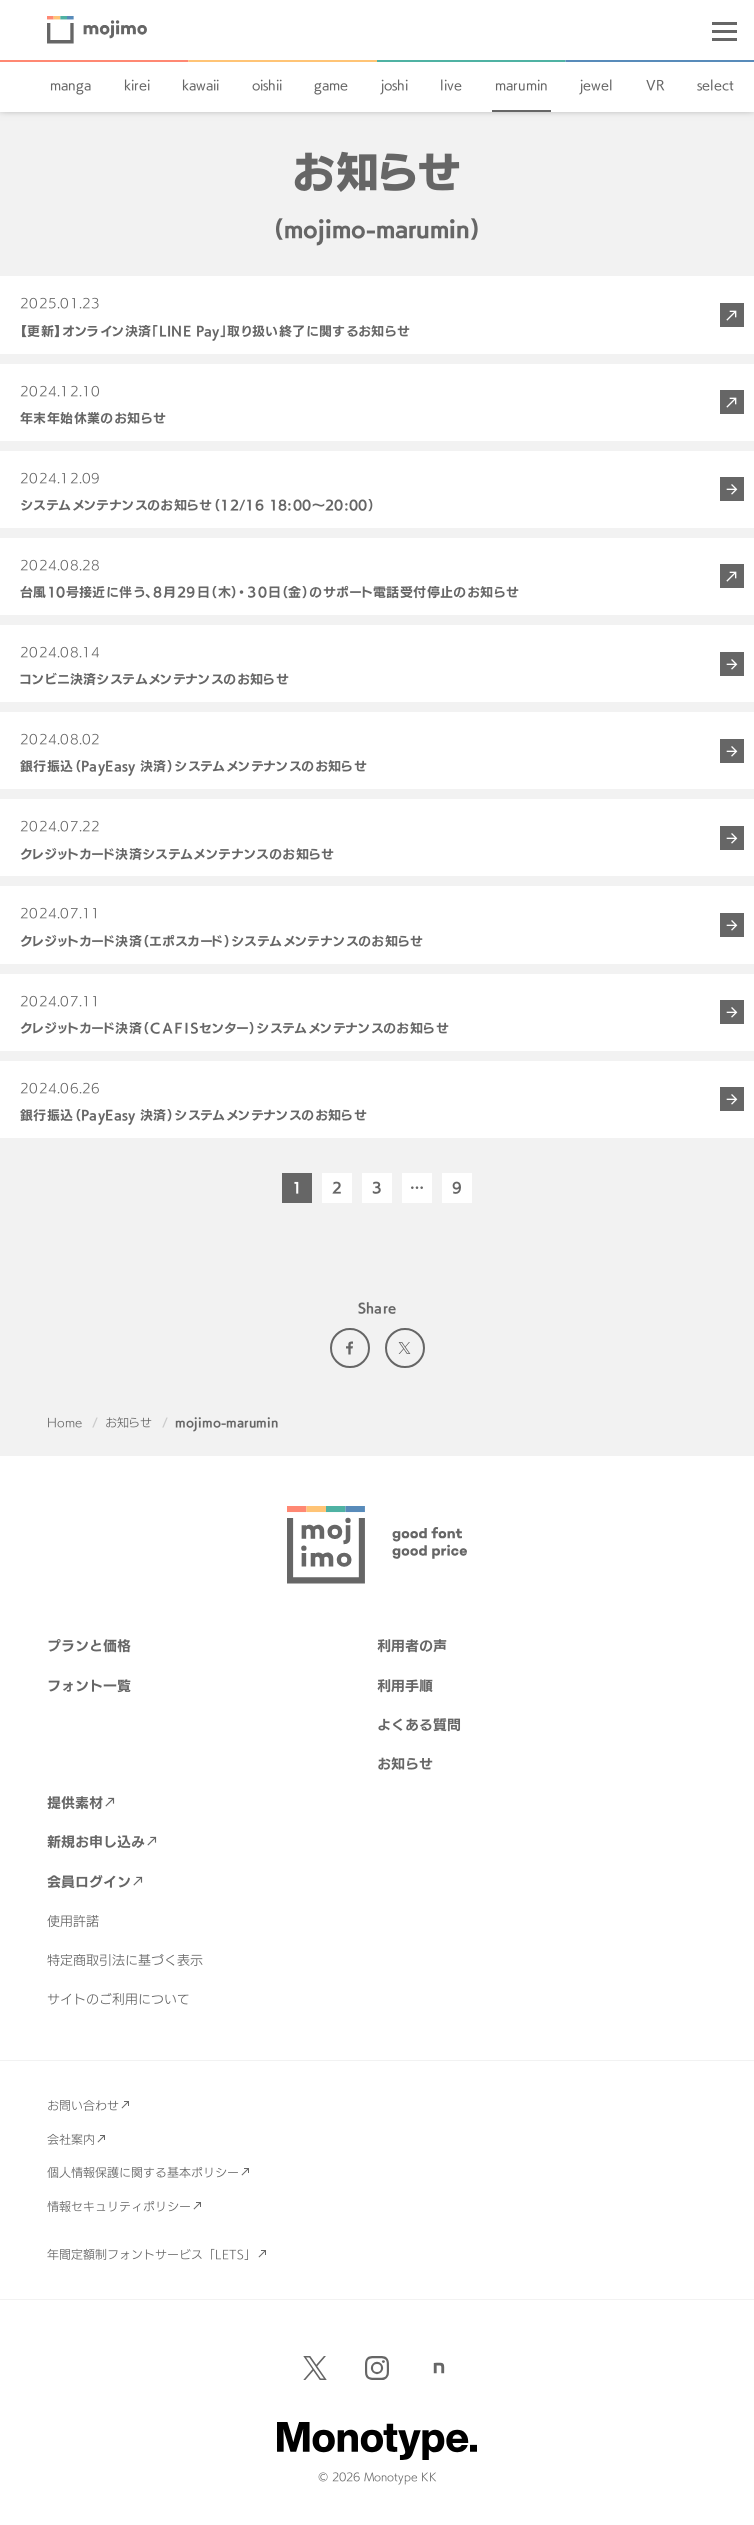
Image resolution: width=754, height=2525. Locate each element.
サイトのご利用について (118, 1999)
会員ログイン (89, 1881)
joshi (394, 85)
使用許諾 (73, 1921)
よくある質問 (419, 1724)
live (451, 85)
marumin (521, 85)
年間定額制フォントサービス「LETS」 (151, 2254)
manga (70, 85)
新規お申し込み (96, 1841)
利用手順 (405, 1685)
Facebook (350, 1348)
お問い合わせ (83, 2105)
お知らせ (128, 1422)
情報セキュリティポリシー (119, 2206)
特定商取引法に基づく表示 (125, 1960)
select (715, 85)
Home (64, 1422)
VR (655, 85)
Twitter (405, 1348)
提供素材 (75, 1802)
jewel (596, 85)
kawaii (200, 85)
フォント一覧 (89, 1685)
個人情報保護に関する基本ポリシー (143, 2172)
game (331, 85)
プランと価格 (89, 1645)
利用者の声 (412, 1645)
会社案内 (71, 2139)
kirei (137, 85)
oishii (267, 85)
